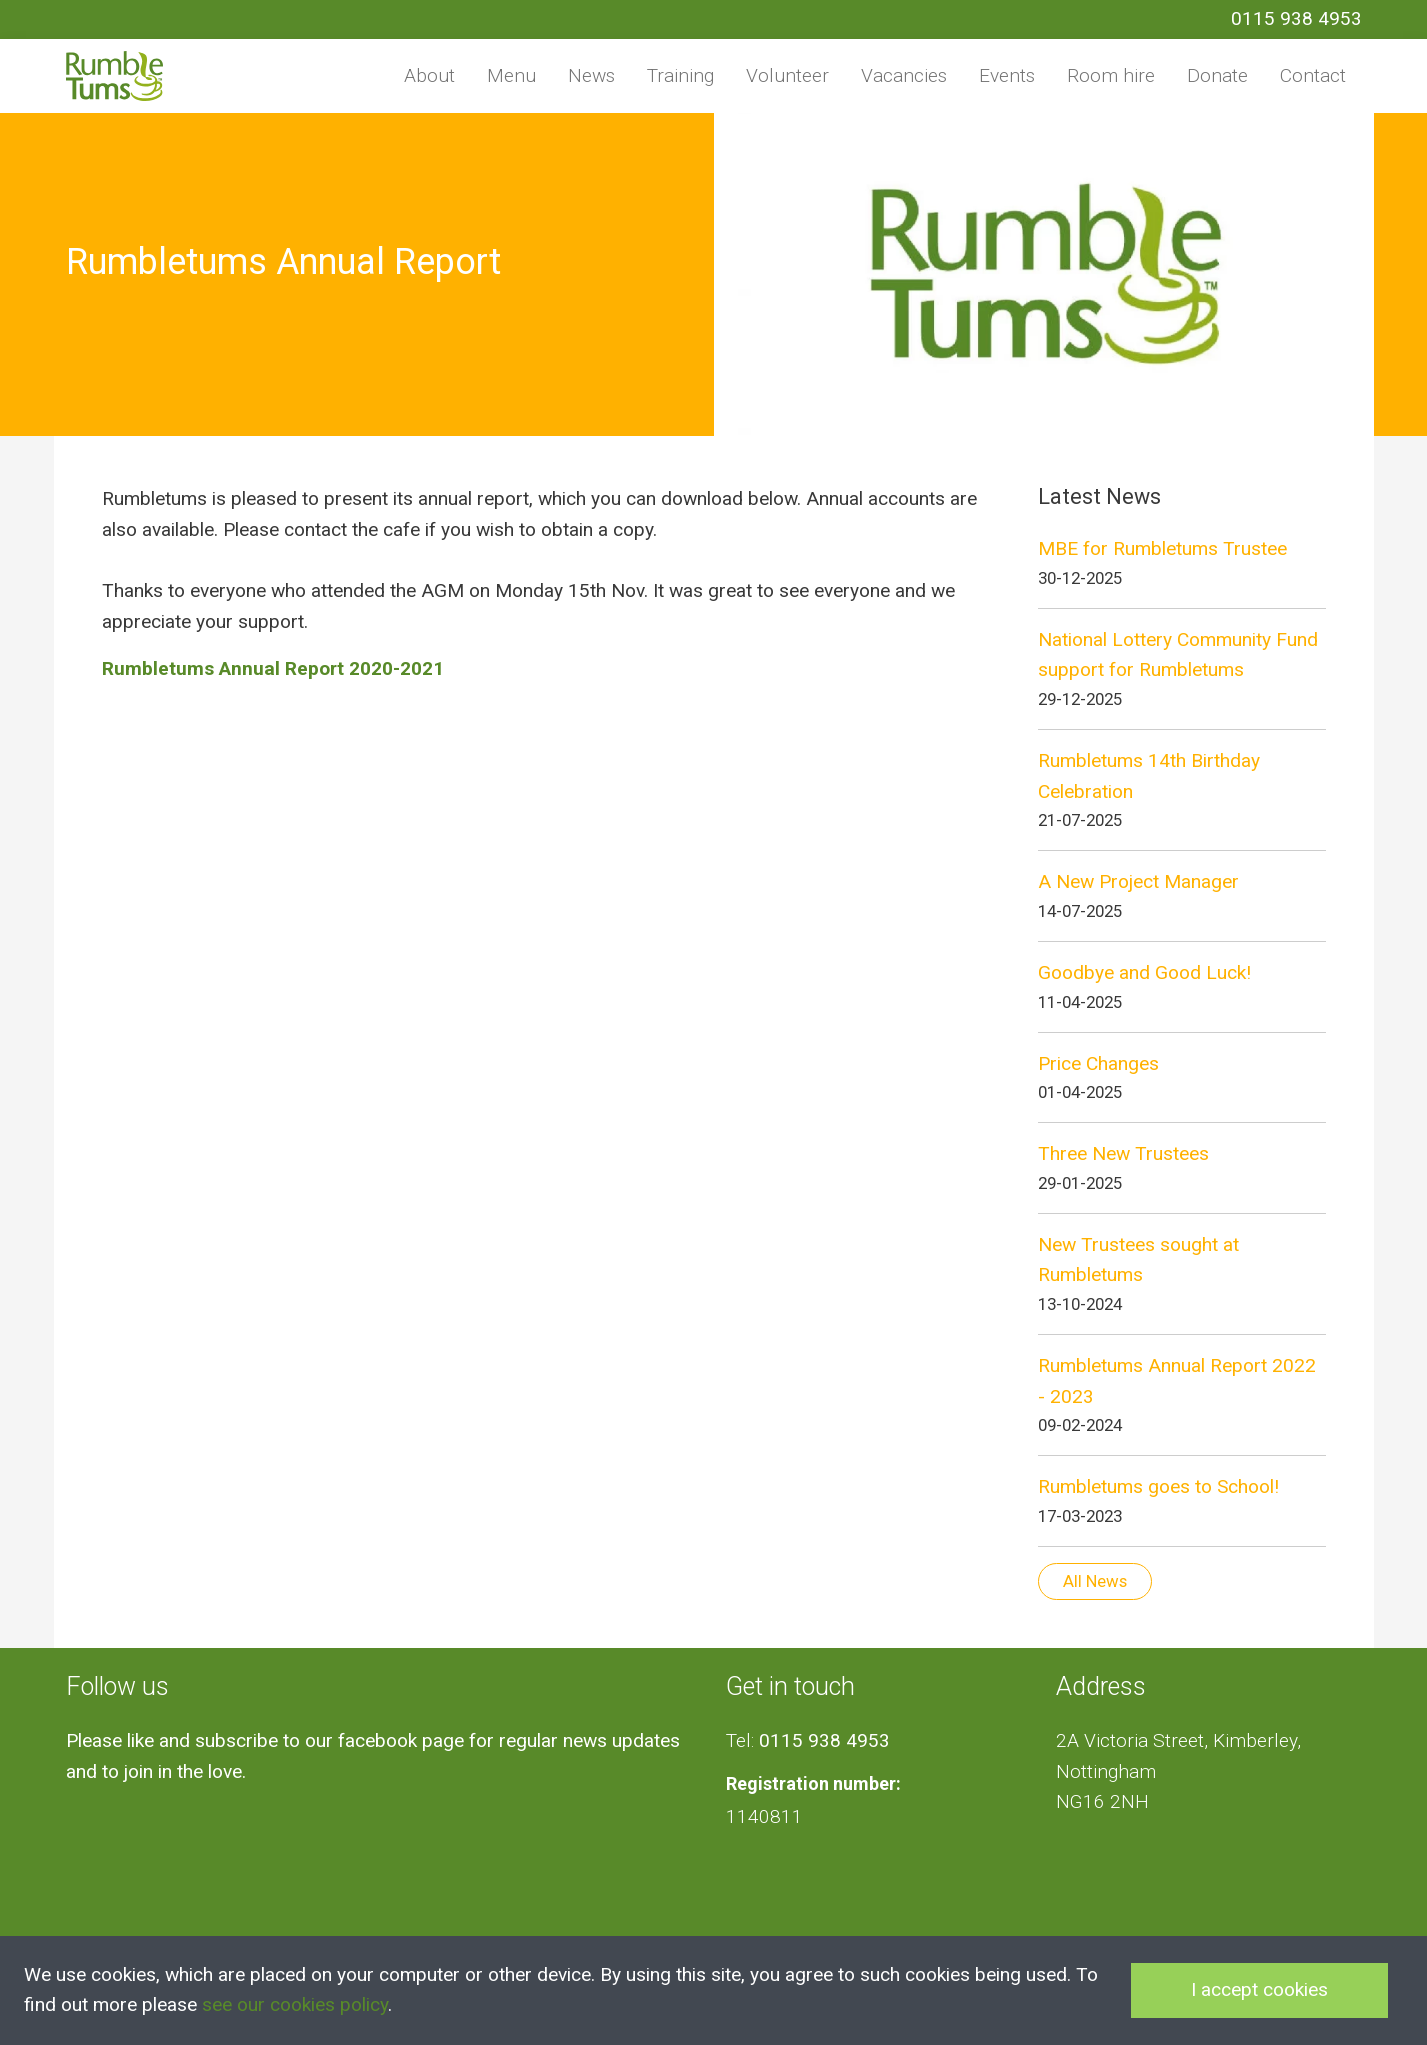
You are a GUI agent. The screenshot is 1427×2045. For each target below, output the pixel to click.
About (429, 75)
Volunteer (787, 75)
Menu (511, 75)
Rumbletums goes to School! (1158, 1486)
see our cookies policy (295, 2004)
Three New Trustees (1123, 1153)
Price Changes (1098, 1063)
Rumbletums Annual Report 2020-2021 (273, 668)
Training (680, 75)
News (591, 75)
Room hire (1111, 75)
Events (1007, 75)
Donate (1217, 75)
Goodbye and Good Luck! (1144, 972)
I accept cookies (1259, 1989)
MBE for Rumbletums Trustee (1162, 548)
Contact (1313, 75)
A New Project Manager (1138, 881)
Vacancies (904, 75)
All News (1095, 1581)
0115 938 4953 (1296, 18)
